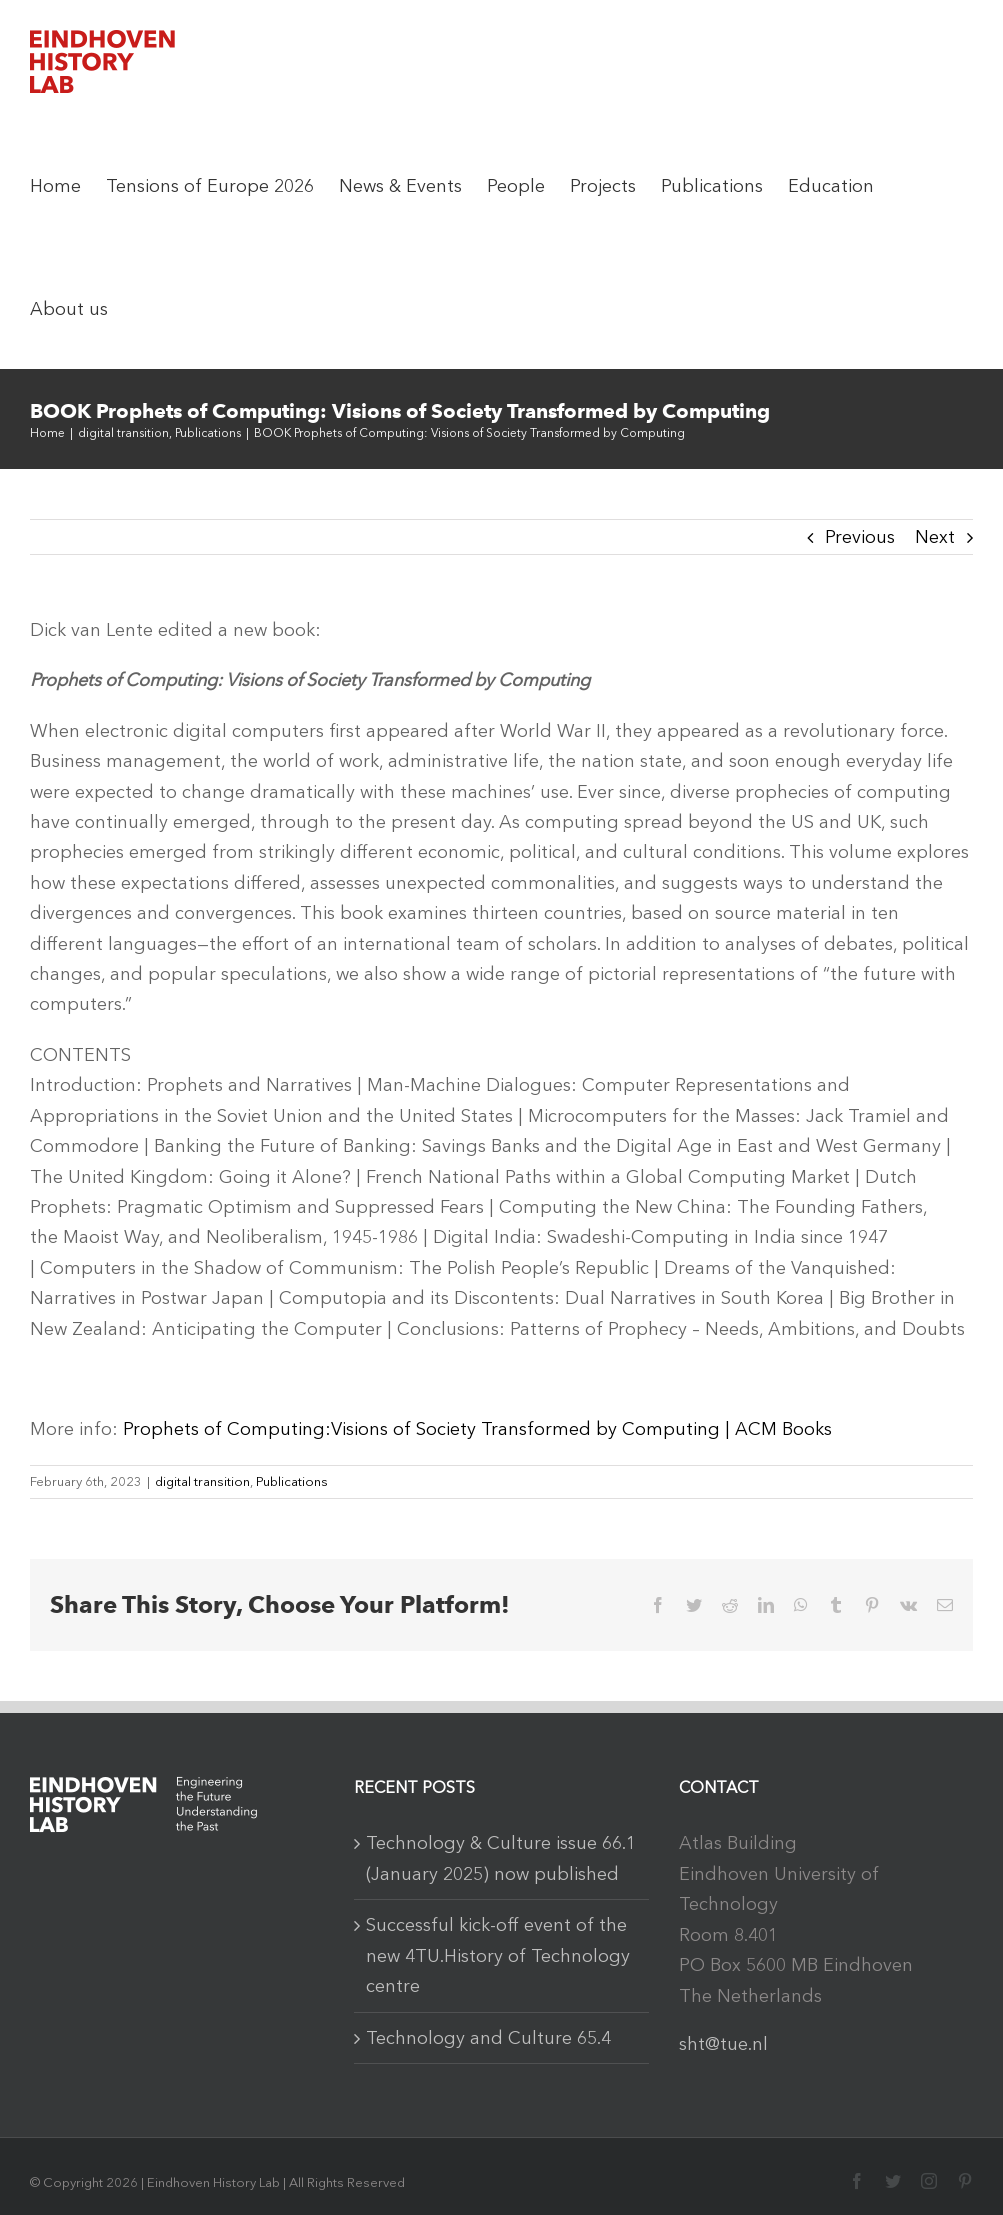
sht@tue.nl (723, 2044)
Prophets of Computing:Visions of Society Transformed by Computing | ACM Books (477, 1429)
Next (935, 537)
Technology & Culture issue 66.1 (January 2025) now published (501, 1858)
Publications (292, 1481)
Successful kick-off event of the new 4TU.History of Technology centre (498, 1955)
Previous (860, 537)
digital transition (202, 1481)
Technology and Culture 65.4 (488, 2038)
